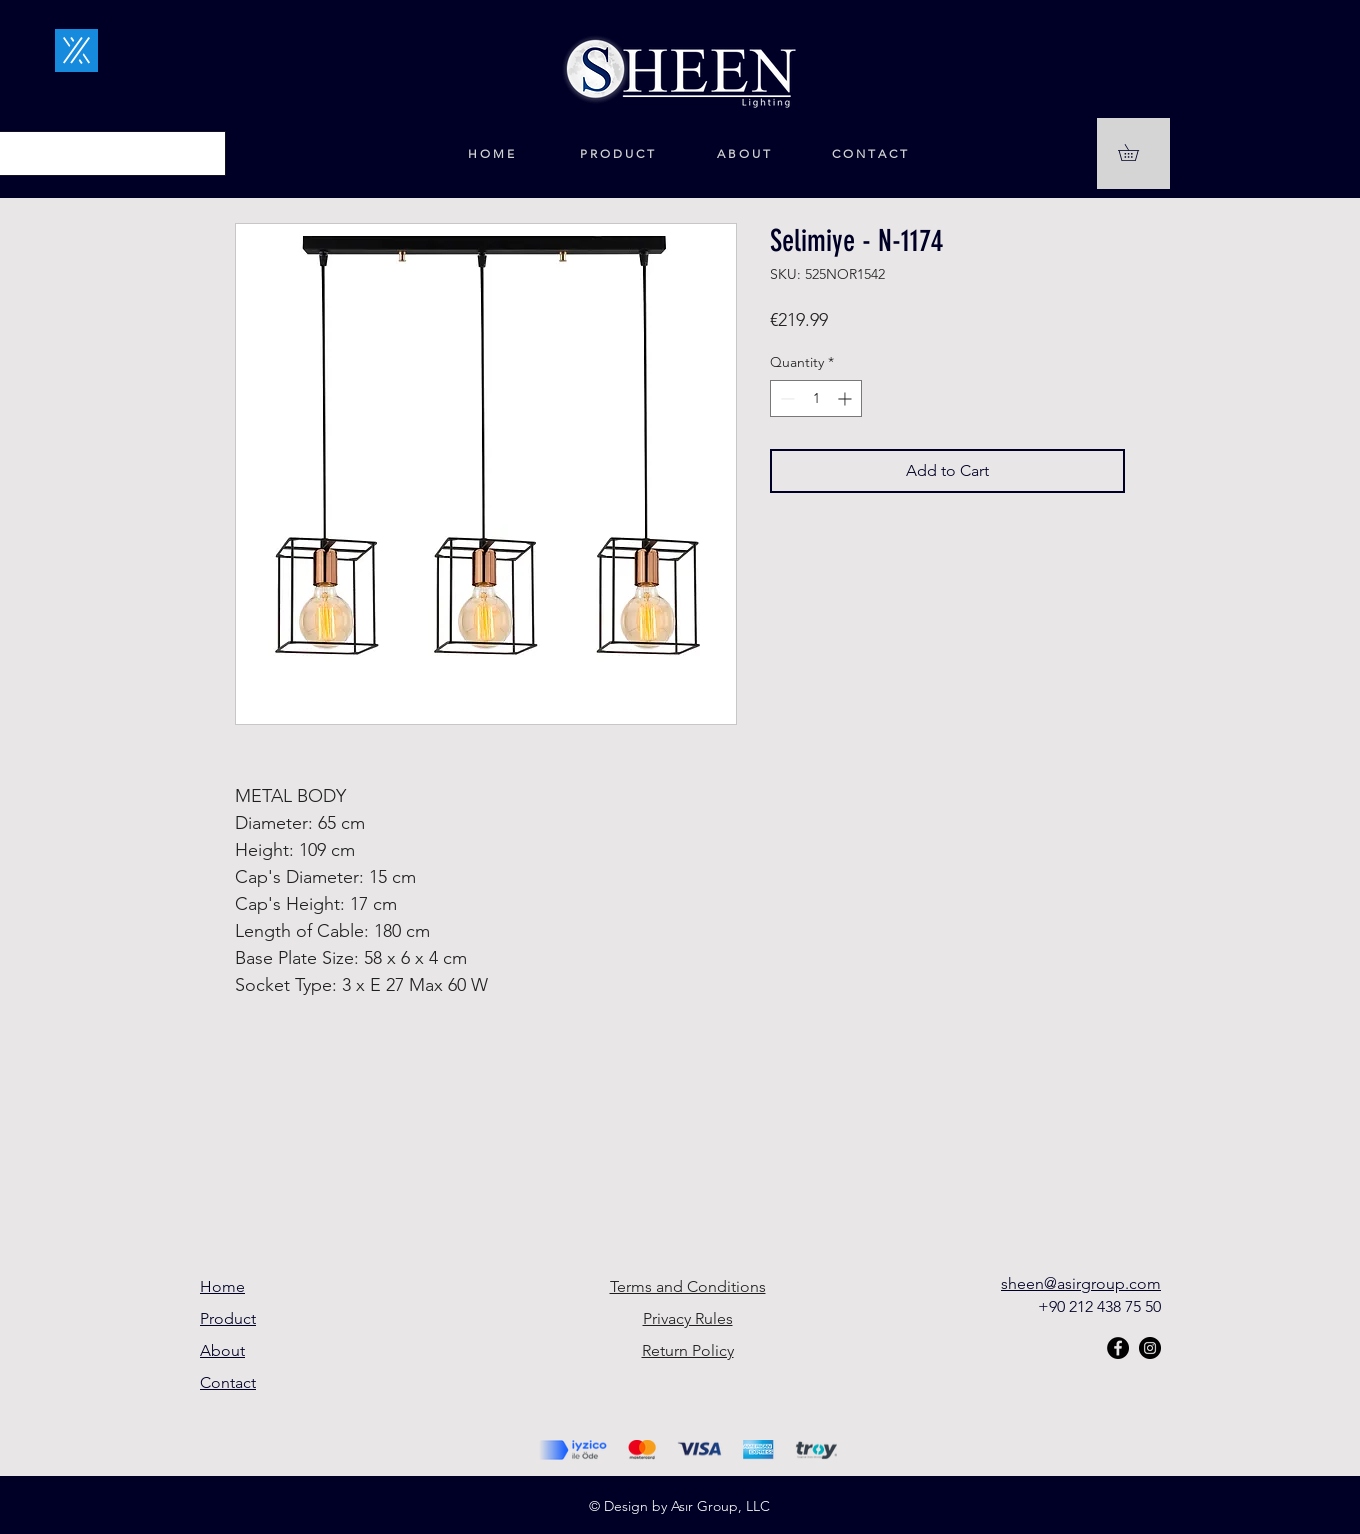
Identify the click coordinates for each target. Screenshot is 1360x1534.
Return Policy (688, 1350)
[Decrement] (785, 398)
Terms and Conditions (688, 1286)
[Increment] (846, 398)
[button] (1136, 152)
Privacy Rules (688, 1318)
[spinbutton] (816, 398)
